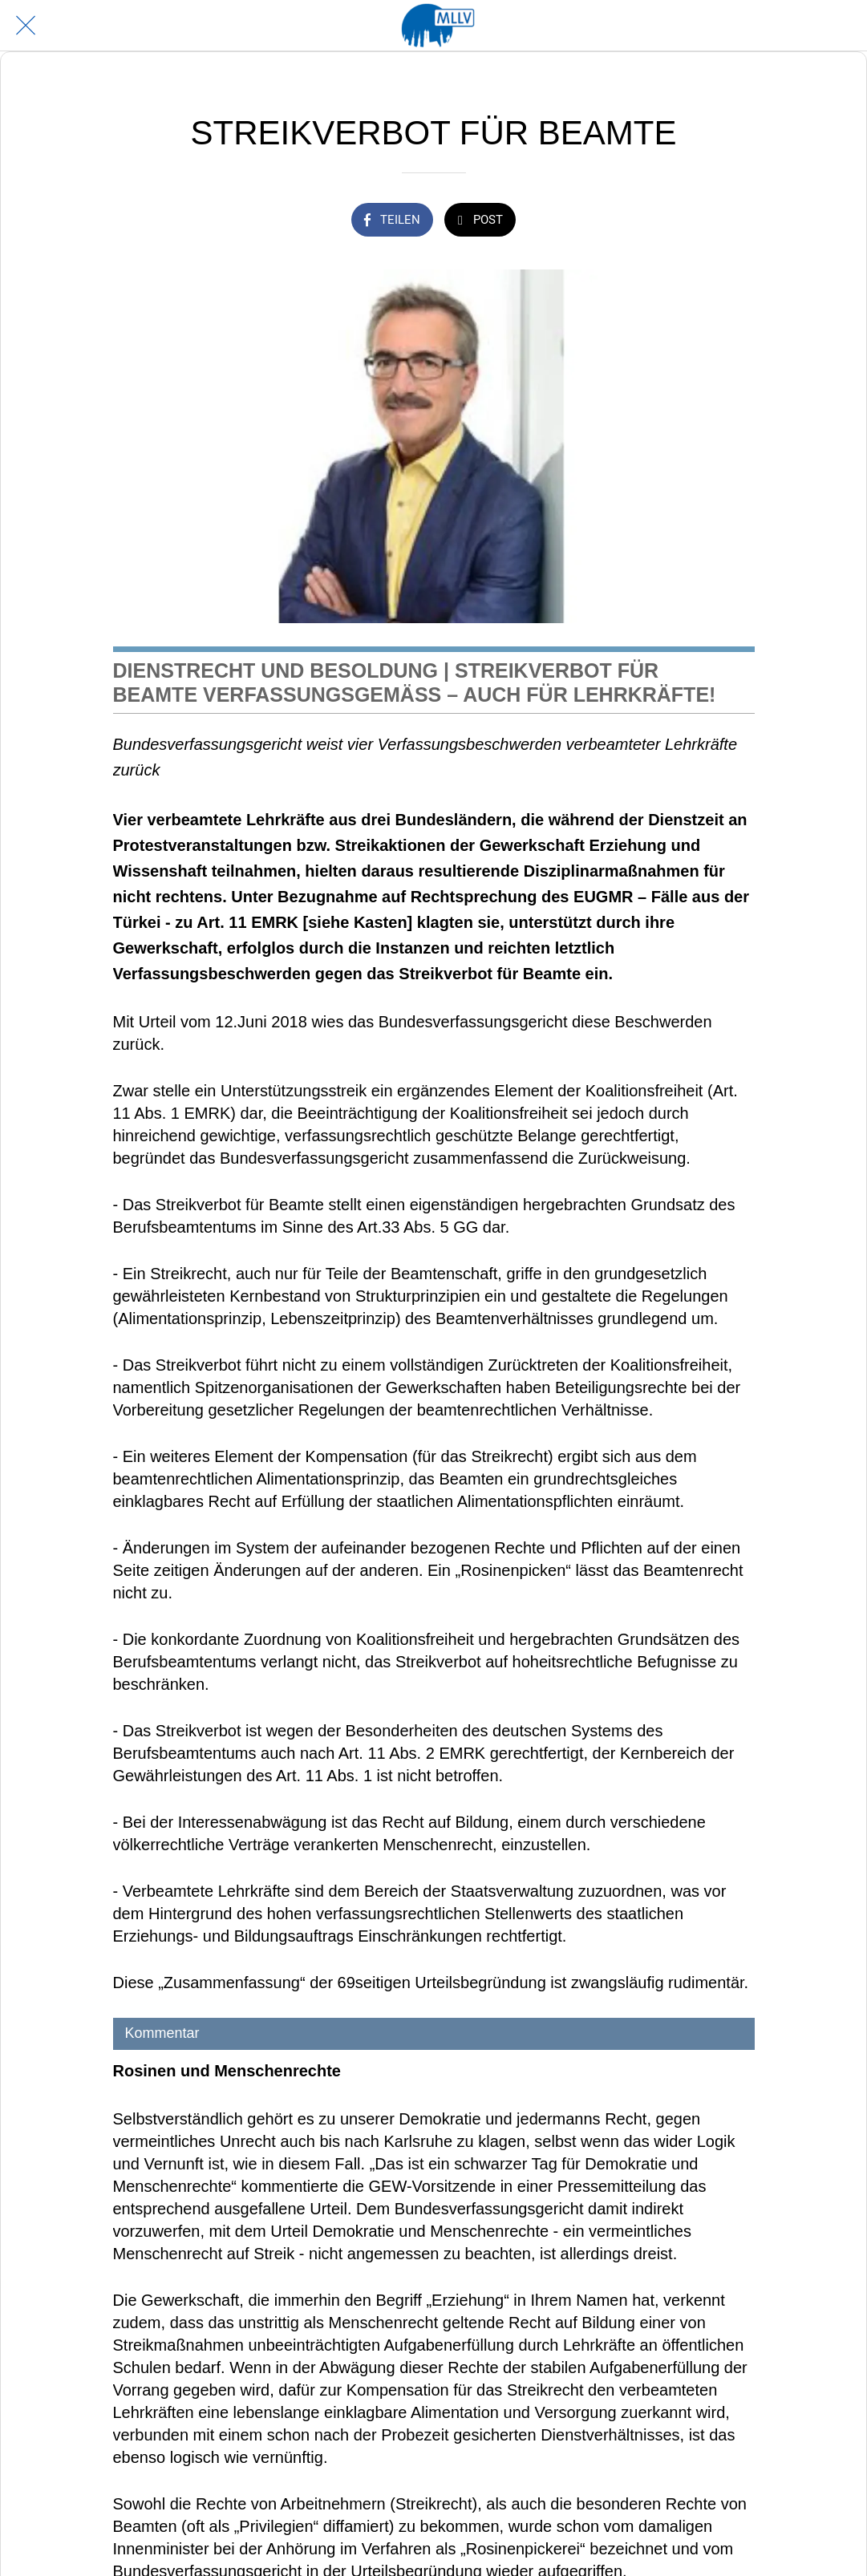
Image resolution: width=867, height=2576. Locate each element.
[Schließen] (25, 25)
